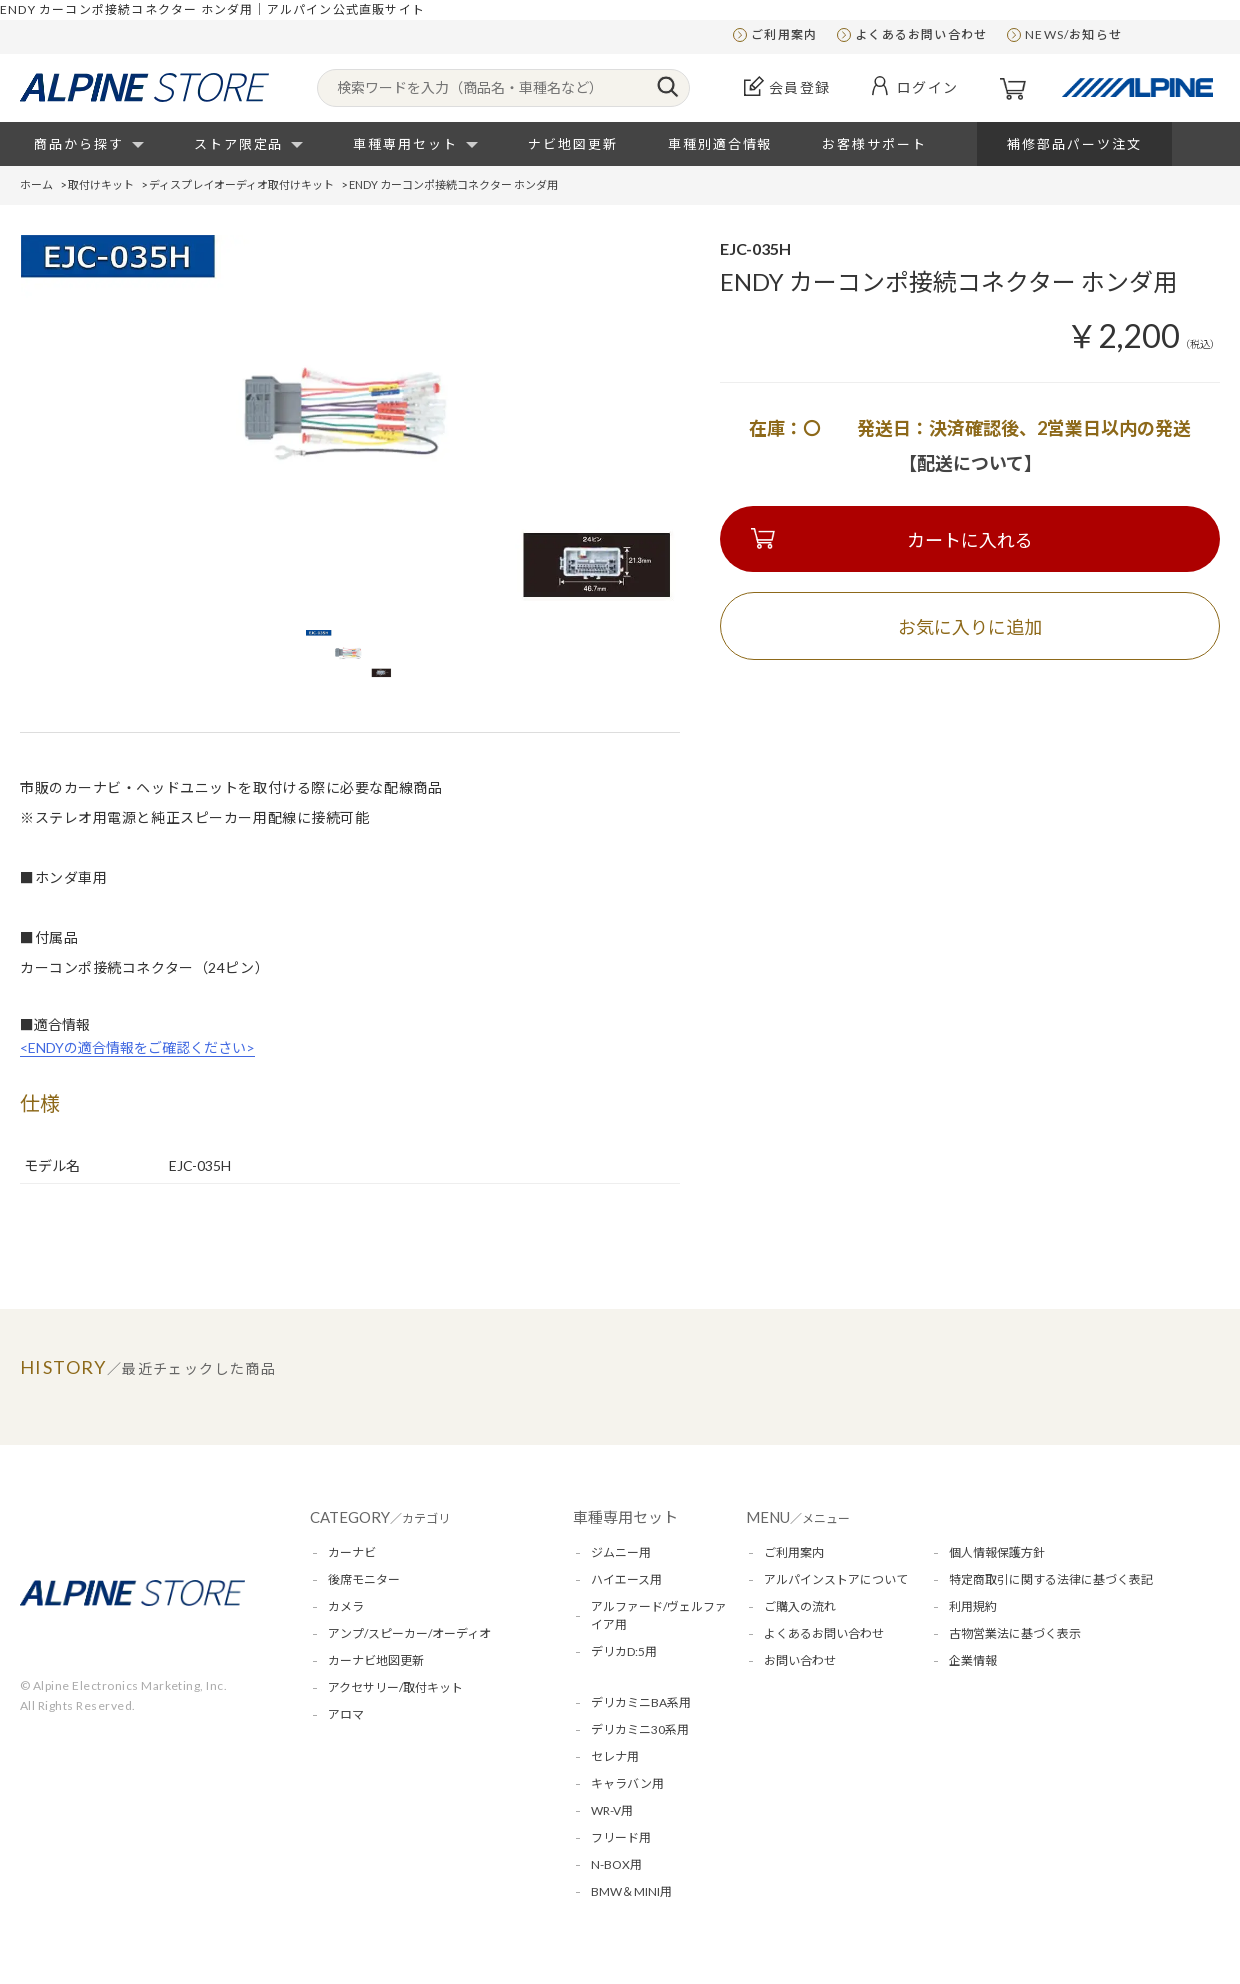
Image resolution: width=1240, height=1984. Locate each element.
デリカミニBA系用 (641, 1702)
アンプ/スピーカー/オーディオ (409, 1633)
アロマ (346, 1714)
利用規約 (973, 1606)
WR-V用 (612, 1810)
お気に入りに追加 (970, 627)
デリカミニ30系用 (640, 1729)
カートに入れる (970, 540)
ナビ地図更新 (573, 144)
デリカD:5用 (624, 1651)
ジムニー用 (621, 1552)
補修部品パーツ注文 (1074, 144)
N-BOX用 (616, 1864)
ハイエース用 (626, 1579)
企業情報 (973, 1660)
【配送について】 (970, 463)
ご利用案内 (784, 34)
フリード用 (621, 1837)
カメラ (346, 1606)
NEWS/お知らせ (1073, 34)
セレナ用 (615, 1756)
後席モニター (364, 1579)
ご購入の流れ (800, 1606)
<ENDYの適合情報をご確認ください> (137, 1047)
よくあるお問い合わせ (921, 34)
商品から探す (79, 144)
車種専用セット (405, 144)
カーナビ (352, 1552)
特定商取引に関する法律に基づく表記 (1051, 1579)
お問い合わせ (800, 1660)
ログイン (928, 87)
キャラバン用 (627, 1783)
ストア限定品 (239, 144)
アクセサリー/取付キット (395, 1687)
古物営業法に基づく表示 (1015, 1633)
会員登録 (800, 87)
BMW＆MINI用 (631, 1891)
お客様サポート (874, 144)
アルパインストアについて (836, 1579)
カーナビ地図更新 (376, 1660)
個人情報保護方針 (997, 1552)
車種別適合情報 (720, 144)
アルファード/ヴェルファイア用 (659, 1615)
